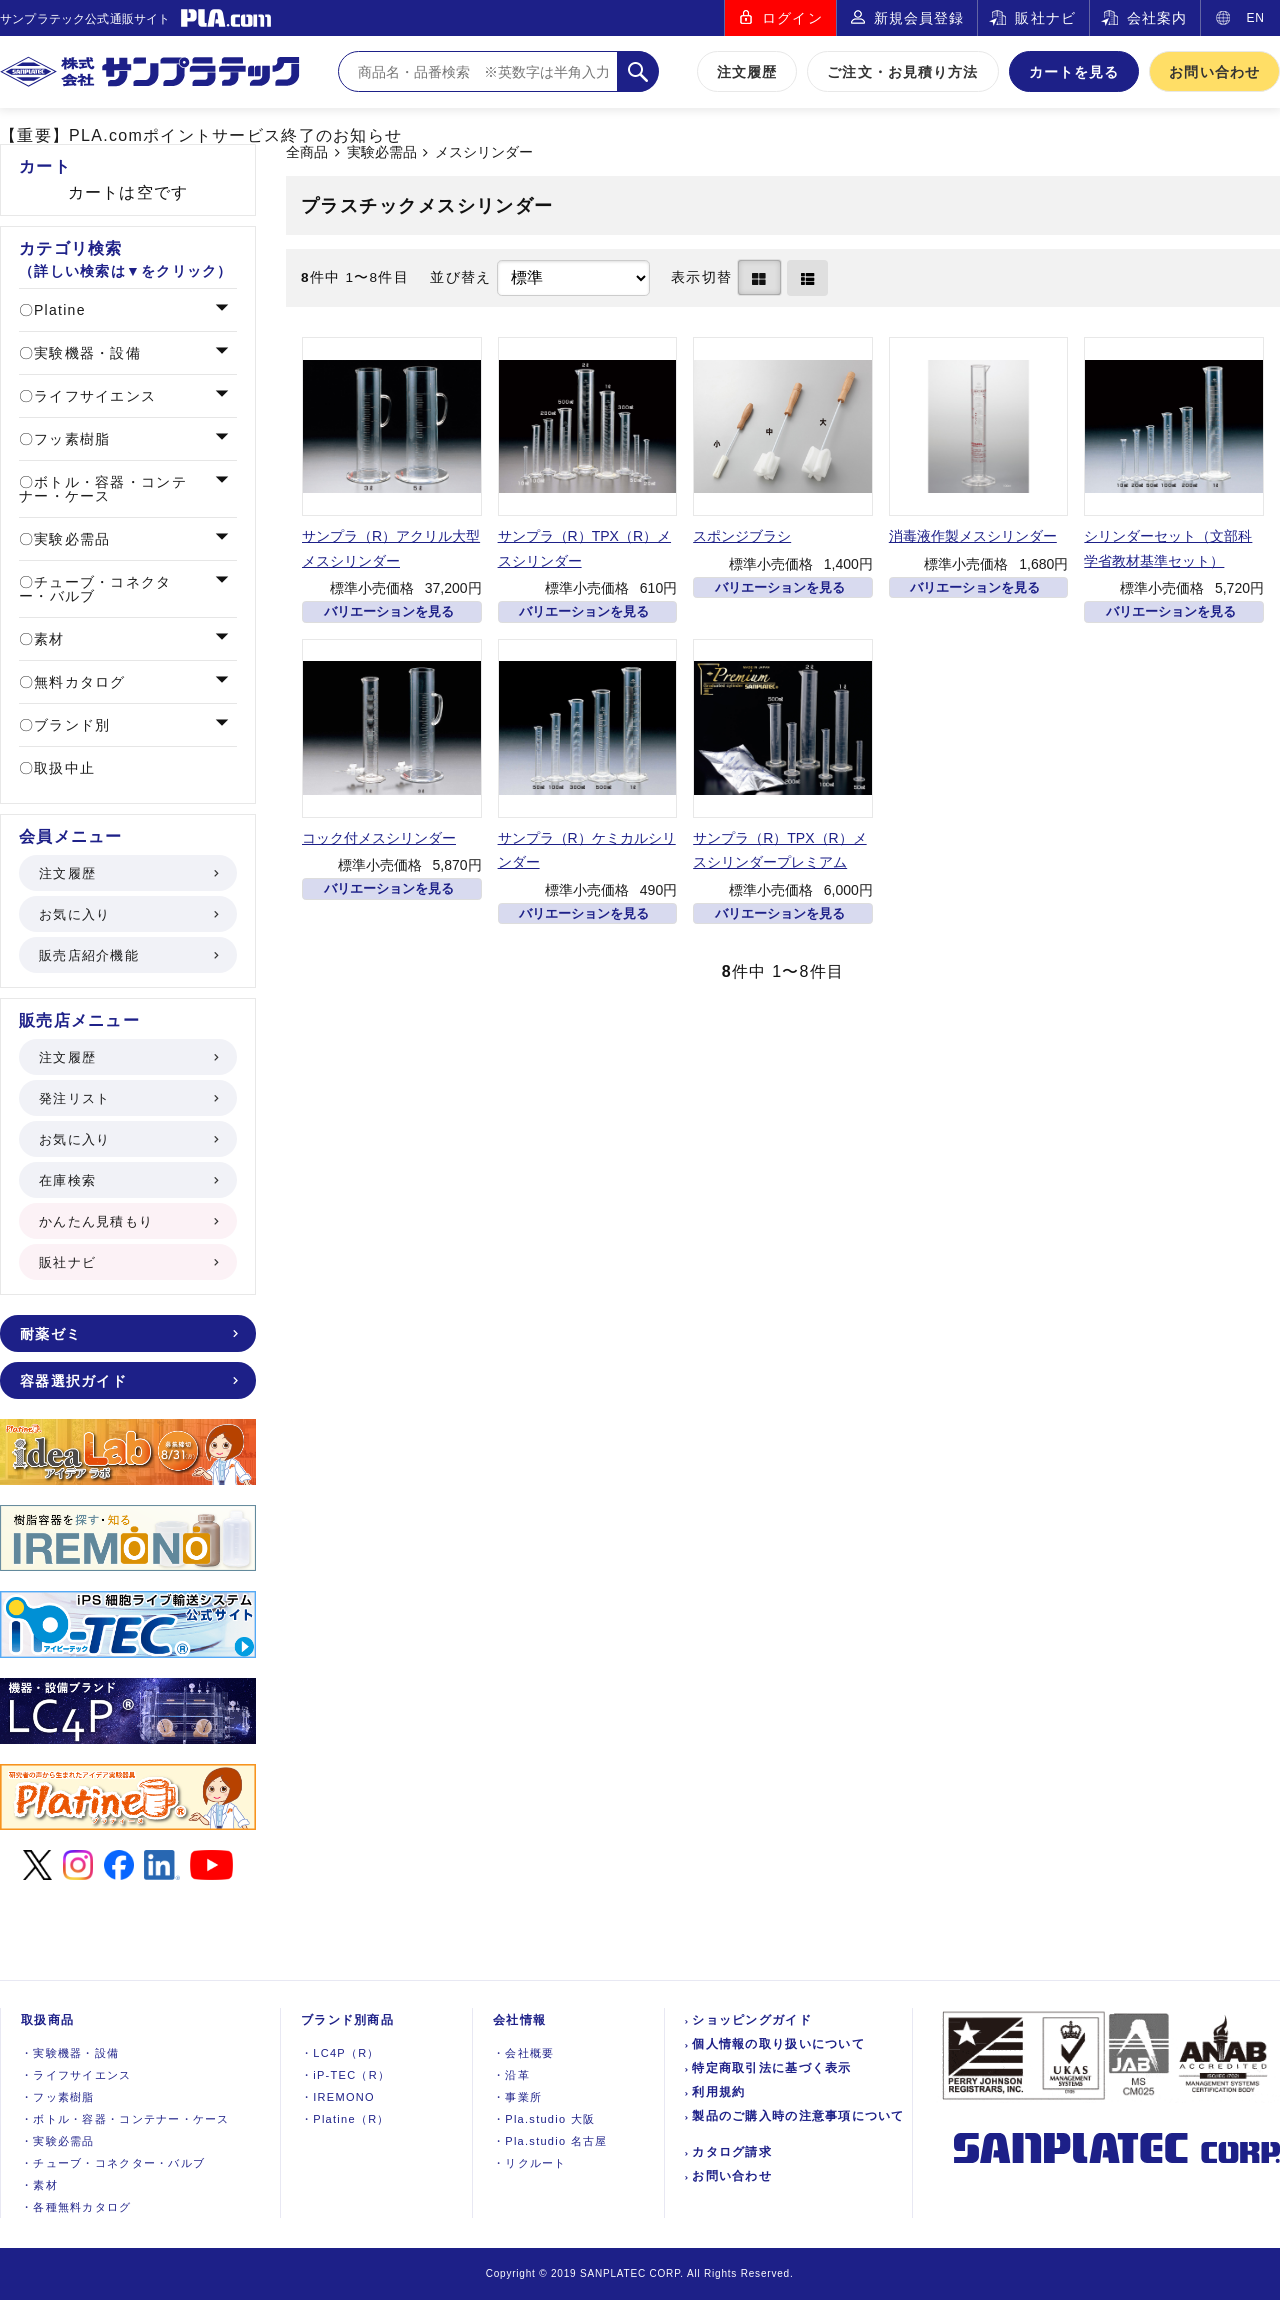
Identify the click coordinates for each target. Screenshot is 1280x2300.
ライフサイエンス (92, 396)
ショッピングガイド (752, 2020)
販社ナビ (1045, 18)
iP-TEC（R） (345, 2075)
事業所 (517, 2097)
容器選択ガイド (127, 1381)
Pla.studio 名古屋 (550, 2141)
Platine (57, 310)
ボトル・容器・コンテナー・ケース (103, 489)
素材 (47, 639)
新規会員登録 (919, 18)
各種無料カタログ (76, 2207)
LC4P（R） (340, 2053)
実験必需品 (382, 152)
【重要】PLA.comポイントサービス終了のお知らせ (201, 135)
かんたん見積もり (127, 1221)
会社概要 (523, 2053)
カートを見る (1074, 72)
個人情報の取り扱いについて (778, 2044)
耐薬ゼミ (127, 1334)
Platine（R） (345, 2119)
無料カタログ (77, 682)
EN (1255, 18)
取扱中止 (62, 768)
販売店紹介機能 (127, 955)
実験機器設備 (70, 2053)
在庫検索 (127, 1180)
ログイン (792, 18)
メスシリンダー (484, 152)
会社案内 (1157, 18)
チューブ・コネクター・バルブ (95, 589)
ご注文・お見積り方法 (902, 72)
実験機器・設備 (85, 353)
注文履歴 (747, 72)
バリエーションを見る (389, 611)
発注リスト (127, 1098)
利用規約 (718, 2092)
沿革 (511, 2075)
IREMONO (338, 2097)
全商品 (307, 152)
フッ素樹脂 (70, 439)
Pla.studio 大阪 (544, 2119)
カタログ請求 (732, 2152)
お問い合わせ (1214, 72)
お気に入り (127, 914)
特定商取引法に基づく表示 (771, 2068)
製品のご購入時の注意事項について (798, 2116)
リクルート (530, 2163)
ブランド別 (70, 725)
